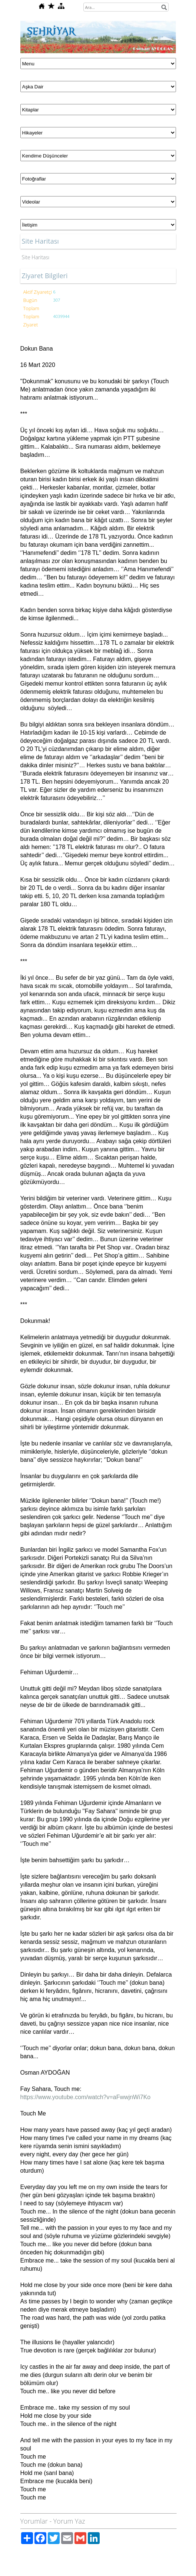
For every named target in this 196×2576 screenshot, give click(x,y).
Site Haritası (36, 257)
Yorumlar (34, 2521)
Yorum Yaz (69, 2521)
